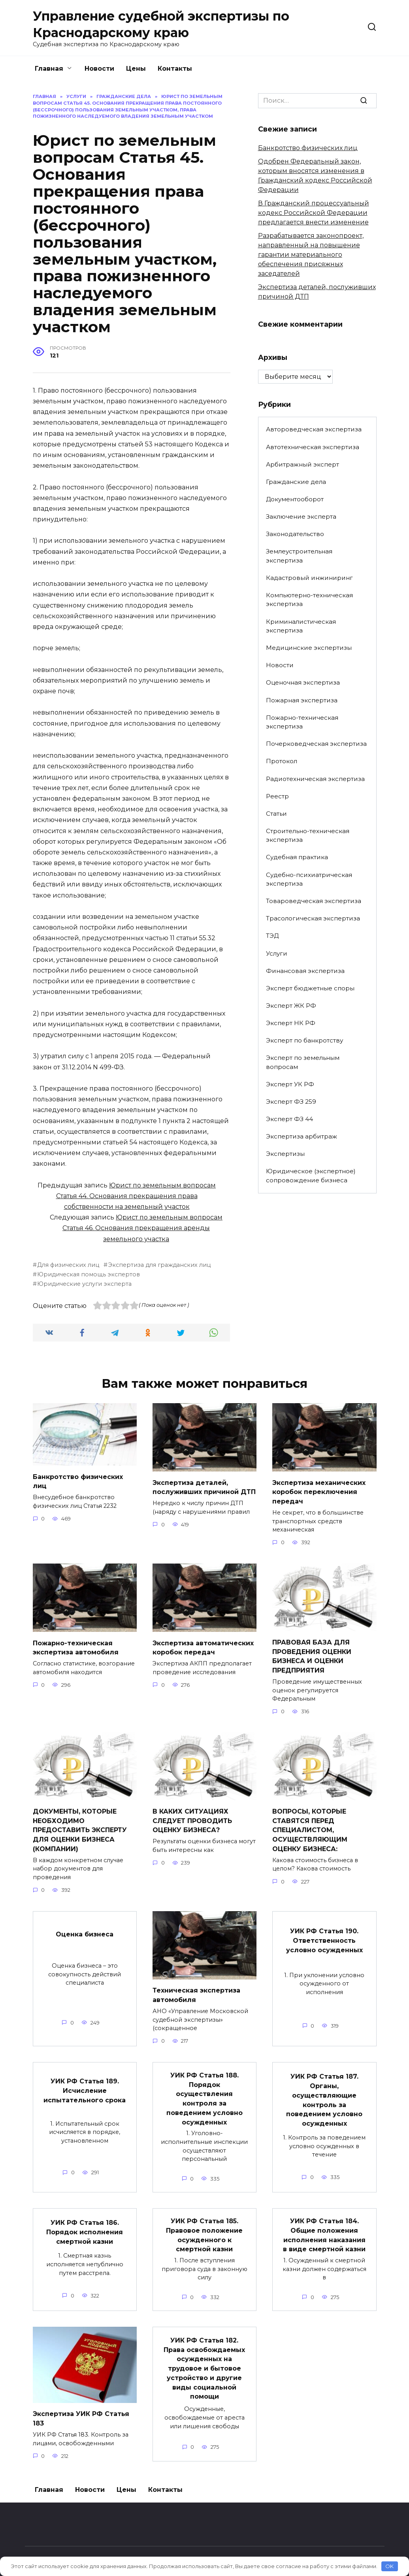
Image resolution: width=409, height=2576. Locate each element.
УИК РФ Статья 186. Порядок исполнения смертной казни (84, 2220)
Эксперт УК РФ (290, 1084)
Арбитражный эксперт (302, 464)
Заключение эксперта (301, 516)
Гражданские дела (296, 481)
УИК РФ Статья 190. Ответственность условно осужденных (324, 1933)
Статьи (276, 813)
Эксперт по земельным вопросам (302, 1062)
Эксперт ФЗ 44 (289, 1119)
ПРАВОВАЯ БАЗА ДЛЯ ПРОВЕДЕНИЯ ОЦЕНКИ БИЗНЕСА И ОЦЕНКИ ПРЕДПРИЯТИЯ (311, 1653)
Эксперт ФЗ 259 (291, 1101)
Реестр (277, 796)
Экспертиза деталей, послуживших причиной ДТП (204, 1486)
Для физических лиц (68, 1264)
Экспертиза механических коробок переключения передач (319, 1490)
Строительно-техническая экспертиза (307, 835)
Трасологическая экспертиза (313, 918)
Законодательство (295, 534)
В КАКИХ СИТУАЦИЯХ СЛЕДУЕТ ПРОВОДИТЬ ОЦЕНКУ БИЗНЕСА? (192, 1816)
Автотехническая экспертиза (312, 447)
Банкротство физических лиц (308, 148)
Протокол (281, 761)
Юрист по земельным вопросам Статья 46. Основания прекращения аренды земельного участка (142, 1228)
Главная (49, 68)
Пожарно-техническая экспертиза (302, 722)
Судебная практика (297, 857)
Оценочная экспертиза (303, 682)
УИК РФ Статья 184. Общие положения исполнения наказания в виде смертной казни (324, 2223)
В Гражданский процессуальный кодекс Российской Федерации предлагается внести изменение (313, 212)
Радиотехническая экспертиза (315, 779)
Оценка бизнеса (84, 1927)
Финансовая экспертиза (305, 971)
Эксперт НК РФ (290, 1023)
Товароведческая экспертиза (313, 901)
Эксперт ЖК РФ (291, 1005)
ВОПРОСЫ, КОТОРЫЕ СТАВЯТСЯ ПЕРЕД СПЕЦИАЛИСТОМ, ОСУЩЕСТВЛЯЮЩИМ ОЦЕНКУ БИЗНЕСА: (309, 1824)
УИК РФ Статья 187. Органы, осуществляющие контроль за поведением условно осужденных (324, 2090)
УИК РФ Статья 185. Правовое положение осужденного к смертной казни (204, 2223)
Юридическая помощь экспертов (88, 1274)
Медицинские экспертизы (309, 647)
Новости (99, 68)
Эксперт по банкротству (304, 1040)
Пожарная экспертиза (301, 700)
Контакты (175, 68)
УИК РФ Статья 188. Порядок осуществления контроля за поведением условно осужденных (204, 2089)
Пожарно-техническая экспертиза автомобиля (76, 1645)
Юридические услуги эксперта (84, 1283)
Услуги (276, 953)
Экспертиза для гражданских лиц (159, 1264)
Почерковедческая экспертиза (316, 743)
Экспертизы (285, 1153)
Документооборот (295, 499)
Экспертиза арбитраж (301, 1136)
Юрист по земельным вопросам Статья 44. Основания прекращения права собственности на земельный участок (136, 1196)
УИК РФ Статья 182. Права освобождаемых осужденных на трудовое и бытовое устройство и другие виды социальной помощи (204, 2353)
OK (389, 2566)
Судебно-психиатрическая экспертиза (309, 879)
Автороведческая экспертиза (314, 429)
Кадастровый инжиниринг (309, 577)
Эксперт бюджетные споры (310, 988)
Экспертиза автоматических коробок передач (203, 1645)
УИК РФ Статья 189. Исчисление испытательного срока (84, 2081)
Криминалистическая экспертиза (301, 626)
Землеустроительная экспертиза (299, 556)
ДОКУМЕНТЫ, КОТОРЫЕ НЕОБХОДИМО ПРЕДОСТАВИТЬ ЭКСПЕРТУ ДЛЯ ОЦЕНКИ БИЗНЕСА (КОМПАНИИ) (80, 1824)
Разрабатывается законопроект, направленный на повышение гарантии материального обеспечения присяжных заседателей (311, 254)
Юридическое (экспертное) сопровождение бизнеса (311, 1175)
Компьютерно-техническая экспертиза (309, 599)
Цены (136, 68)
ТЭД (272, 935)
